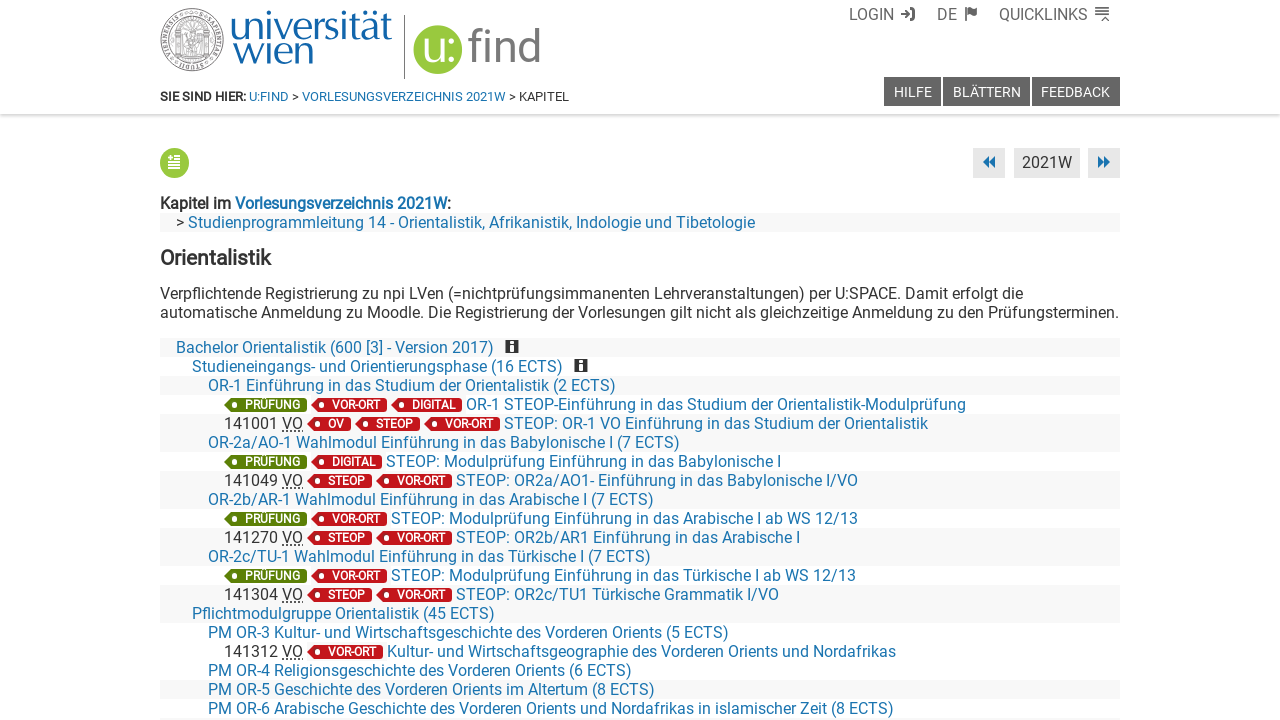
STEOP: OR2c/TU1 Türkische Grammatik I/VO (617, 594)
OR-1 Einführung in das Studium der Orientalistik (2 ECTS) (412, 385)
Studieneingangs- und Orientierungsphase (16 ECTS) (377, 366)
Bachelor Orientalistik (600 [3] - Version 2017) (335, 347)
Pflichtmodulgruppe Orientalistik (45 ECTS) (343, 613)
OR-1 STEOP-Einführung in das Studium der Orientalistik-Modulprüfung (716, 404)
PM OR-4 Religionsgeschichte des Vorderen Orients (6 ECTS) (420, 670)
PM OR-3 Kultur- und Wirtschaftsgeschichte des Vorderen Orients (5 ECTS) (468, 632)
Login (871, 14)
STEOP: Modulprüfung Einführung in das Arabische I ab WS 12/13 (624, 518)
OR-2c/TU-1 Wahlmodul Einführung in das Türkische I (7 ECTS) (429, 556)
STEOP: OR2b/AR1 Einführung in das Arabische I (628, 537)
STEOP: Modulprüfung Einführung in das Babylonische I (583, 461)
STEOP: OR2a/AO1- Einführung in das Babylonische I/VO (657, 480)
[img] (479, 56)
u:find (269, 96)
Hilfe (913, 92)
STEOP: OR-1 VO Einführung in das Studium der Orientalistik (716, 423)
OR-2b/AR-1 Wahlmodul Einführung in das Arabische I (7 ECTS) (431, 499)
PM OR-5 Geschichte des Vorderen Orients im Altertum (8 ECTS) (431, 689)
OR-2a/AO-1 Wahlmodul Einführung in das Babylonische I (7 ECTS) (444, 442)
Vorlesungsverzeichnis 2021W (404, 96)
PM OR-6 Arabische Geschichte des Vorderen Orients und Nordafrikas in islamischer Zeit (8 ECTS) (551, 708)
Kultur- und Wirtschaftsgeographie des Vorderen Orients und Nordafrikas (641, 651)
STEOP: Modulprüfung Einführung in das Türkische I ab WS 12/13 (623, 575)
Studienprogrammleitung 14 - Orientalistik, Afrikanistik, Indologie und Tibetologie (471, 222)
